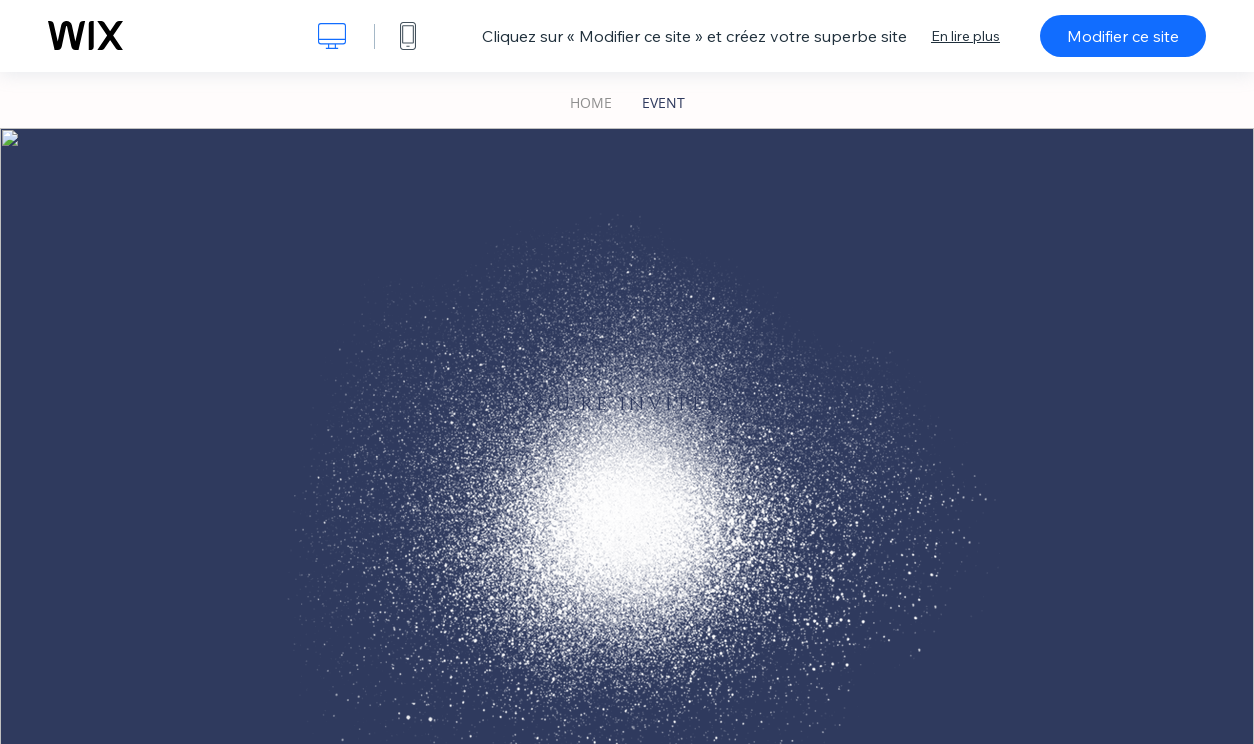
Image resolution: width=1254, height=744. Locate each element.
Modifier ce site (1123, 36)
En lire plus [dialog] (965, 36)
